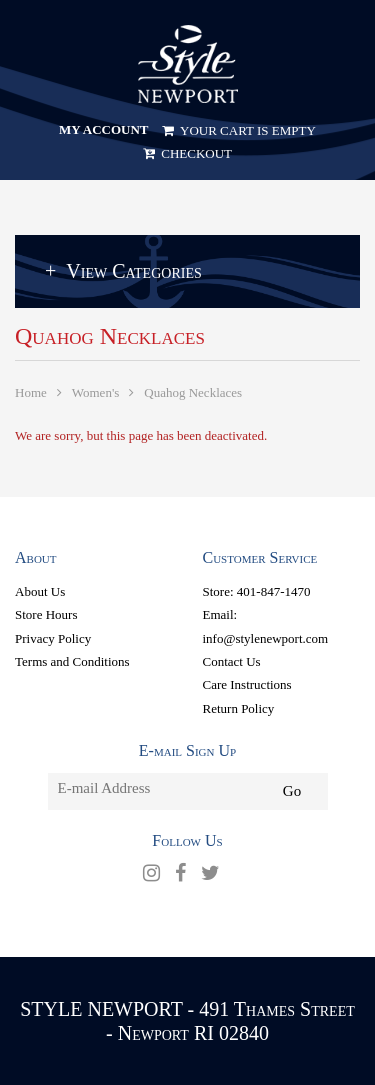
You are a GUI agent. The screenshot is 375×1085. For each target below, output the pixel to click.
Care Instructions (247, 684)
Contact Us (232, 661)
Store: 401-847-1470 (257, 591)
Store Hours (46, 614)
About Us (40, 591)
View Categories (133, 271)
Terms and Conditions (72, 661)
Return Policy (239, 708)
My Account (103, 129)
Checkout (187, 153)
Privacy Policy (53, 638)
